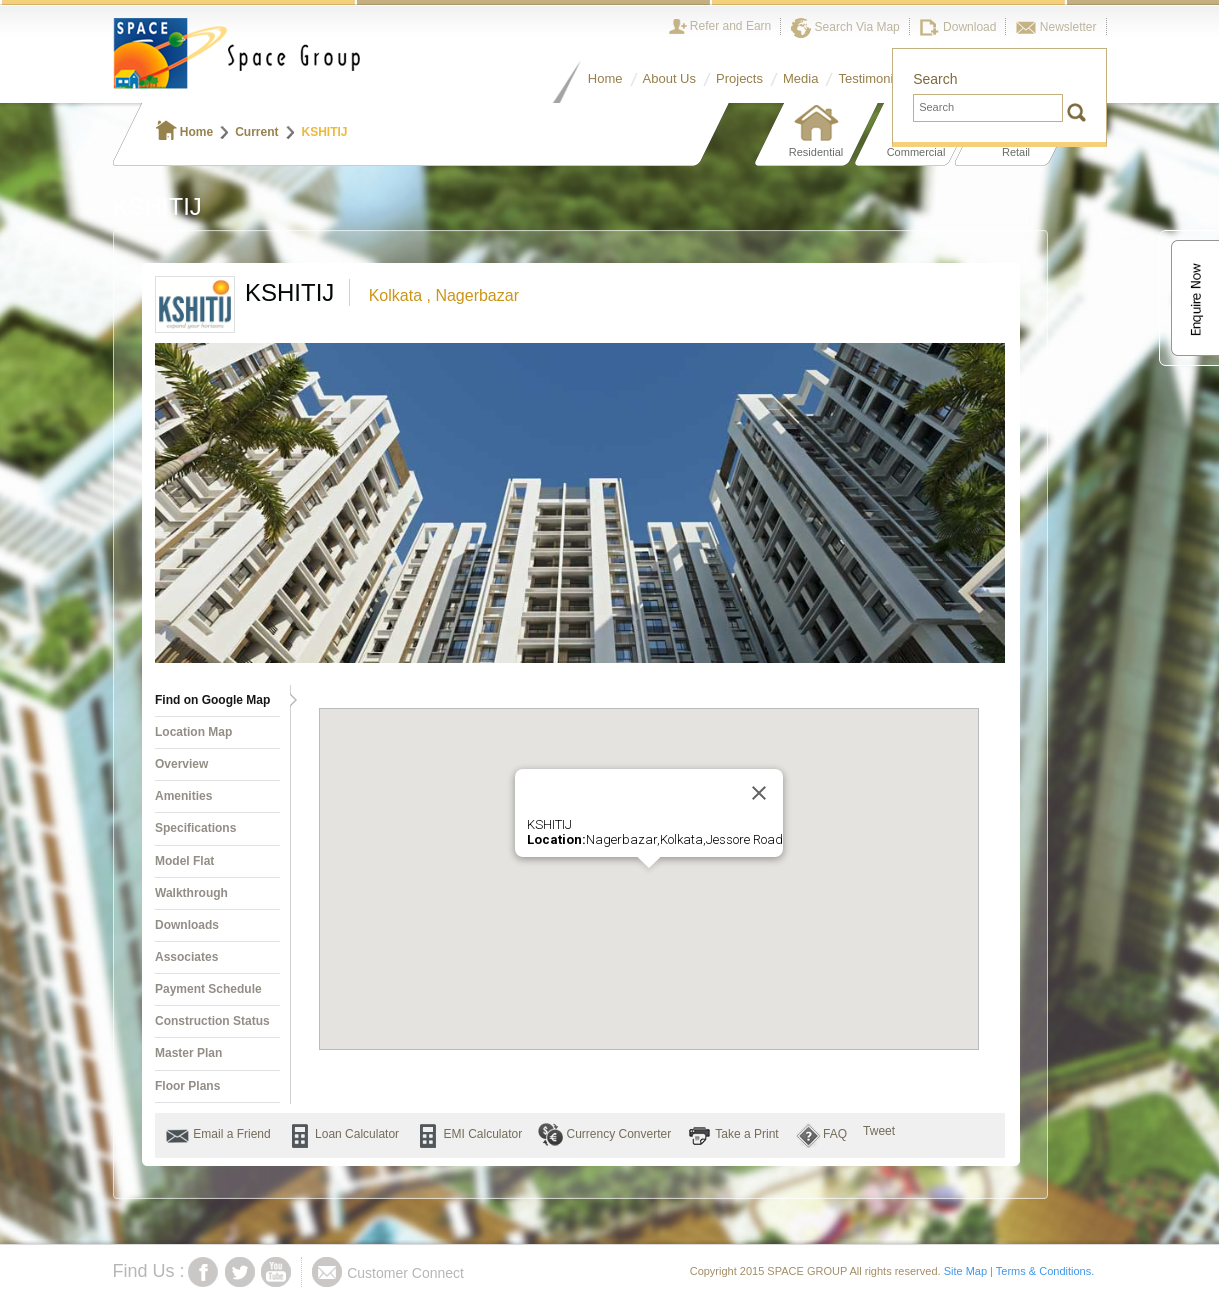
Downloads (187, 925)
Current (256, 132)
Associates (186, 957)
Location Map (193, 732)
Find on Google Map (212, 700)
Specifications (195, 828)
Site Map (965, 1271)
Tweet (879, 1131)
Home (185, 132)
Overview (181, 764)
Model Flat (184, 861)
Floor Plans (187, 1086)
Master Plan (188, 1053)
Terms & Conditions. (1045, 1271)
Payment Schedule (208, 989)
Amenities (183, 796)
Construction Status (212, 1021)
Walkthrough (191, 893)
